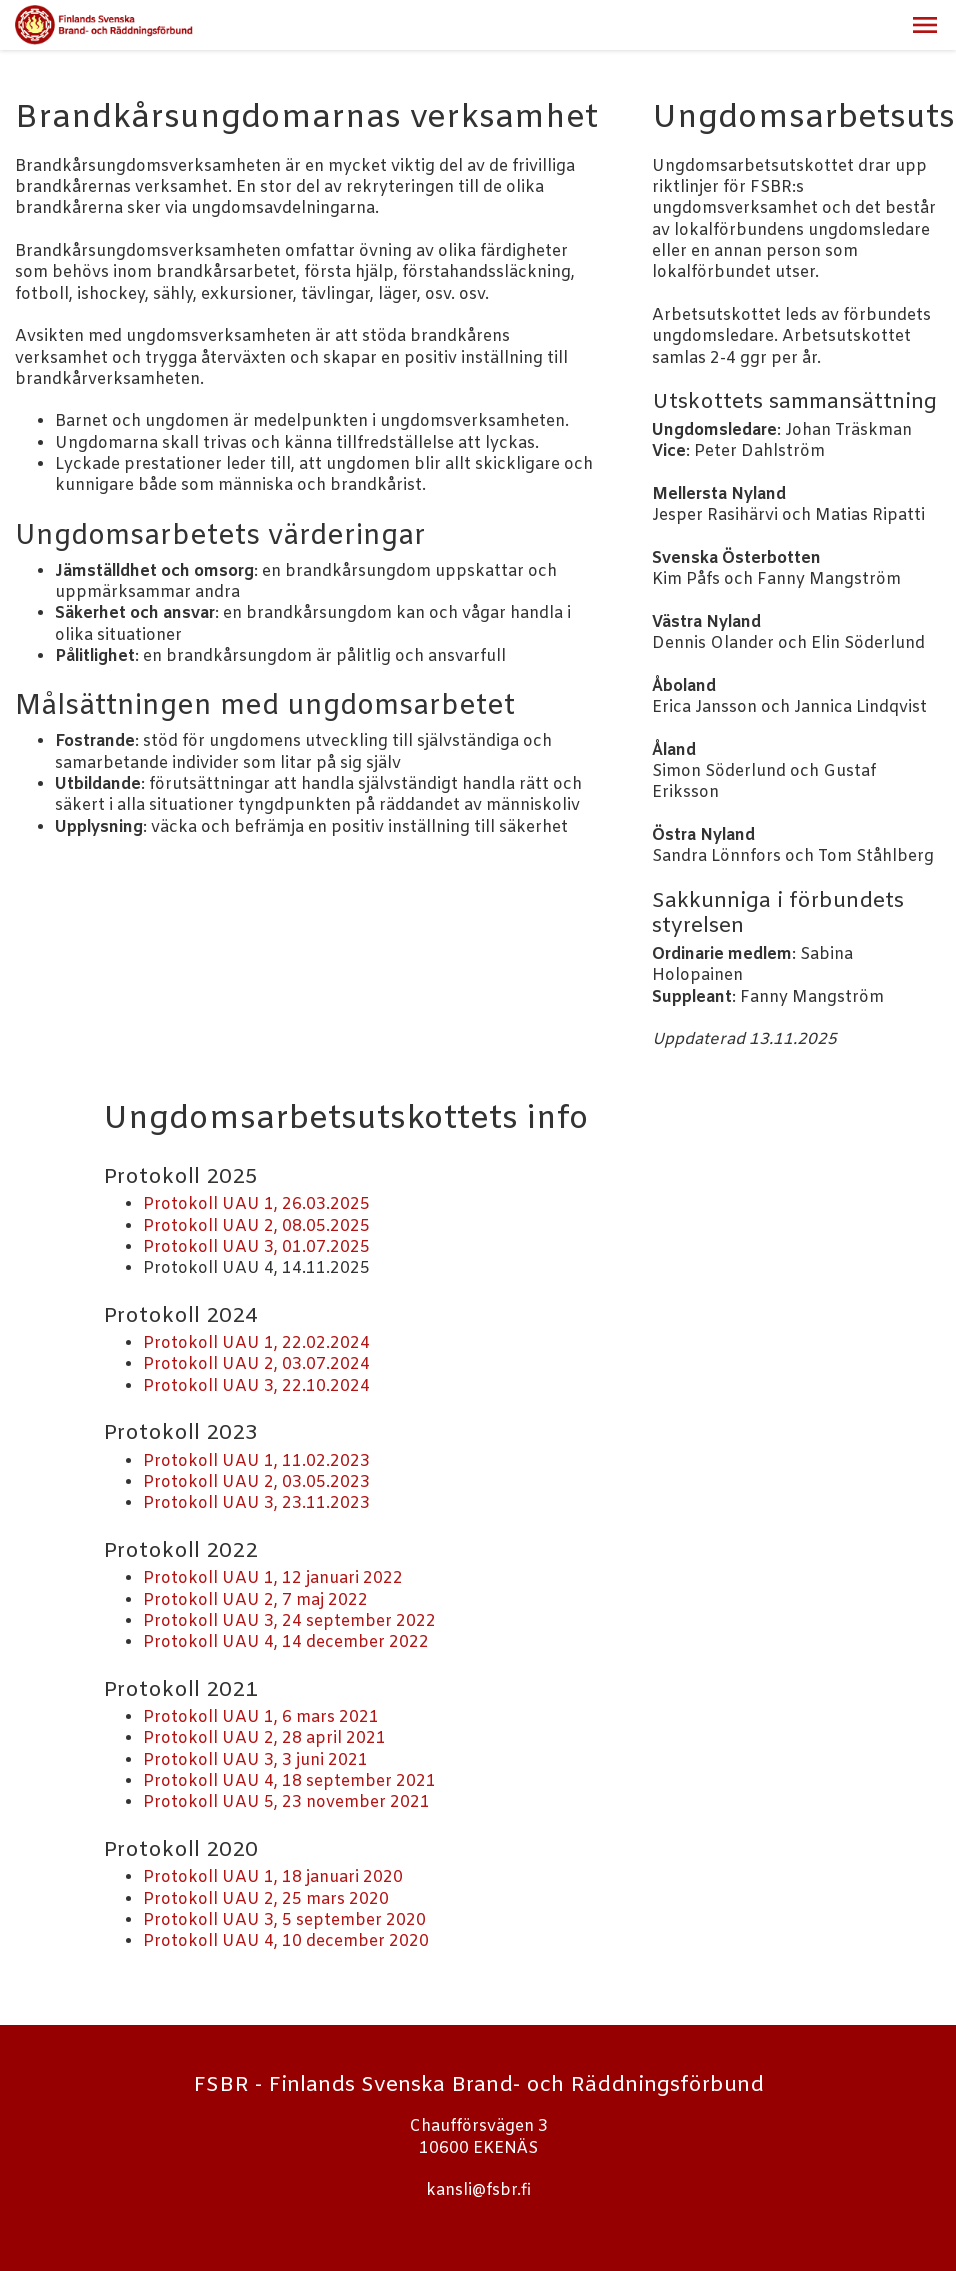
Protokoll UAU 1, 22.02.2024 (256, 1343)
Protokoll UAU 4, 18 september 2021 (289, 1781)
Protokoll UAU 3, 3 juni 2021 (255, 1760)
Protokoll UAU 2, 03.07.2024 (256, 1364)
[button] (925, 25)
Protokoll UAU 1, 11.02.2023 (256, 1461)
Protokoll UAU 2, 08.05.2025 (256, 1226)
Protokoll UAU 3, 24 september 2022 (289, 1621)
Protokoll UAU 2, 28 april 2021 (264, 1738)
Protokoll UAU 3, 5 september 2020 (284, 1920)
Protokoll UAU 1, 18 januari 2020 (273, 1877)
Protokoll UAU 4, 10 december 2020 (286, 1941)
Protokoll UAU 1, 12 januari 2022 (273, 1578)
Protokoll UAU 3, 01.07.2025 (256, 1247)
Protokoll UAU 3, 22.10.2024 (256, 1386)
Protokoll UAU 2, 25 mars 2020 (266, 1899)
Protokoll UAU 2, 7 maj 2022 (255, 1600)
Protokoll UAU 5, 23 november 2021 (286, 1802)
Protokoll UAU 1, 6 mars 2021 (261, 1717)
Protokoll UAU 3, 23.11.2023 (256, 1503)
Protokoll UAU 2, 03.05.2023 (256, 1482)
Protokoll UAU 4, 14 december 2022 (286, 1642)
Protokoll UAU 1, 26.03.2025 (256, 1204)
